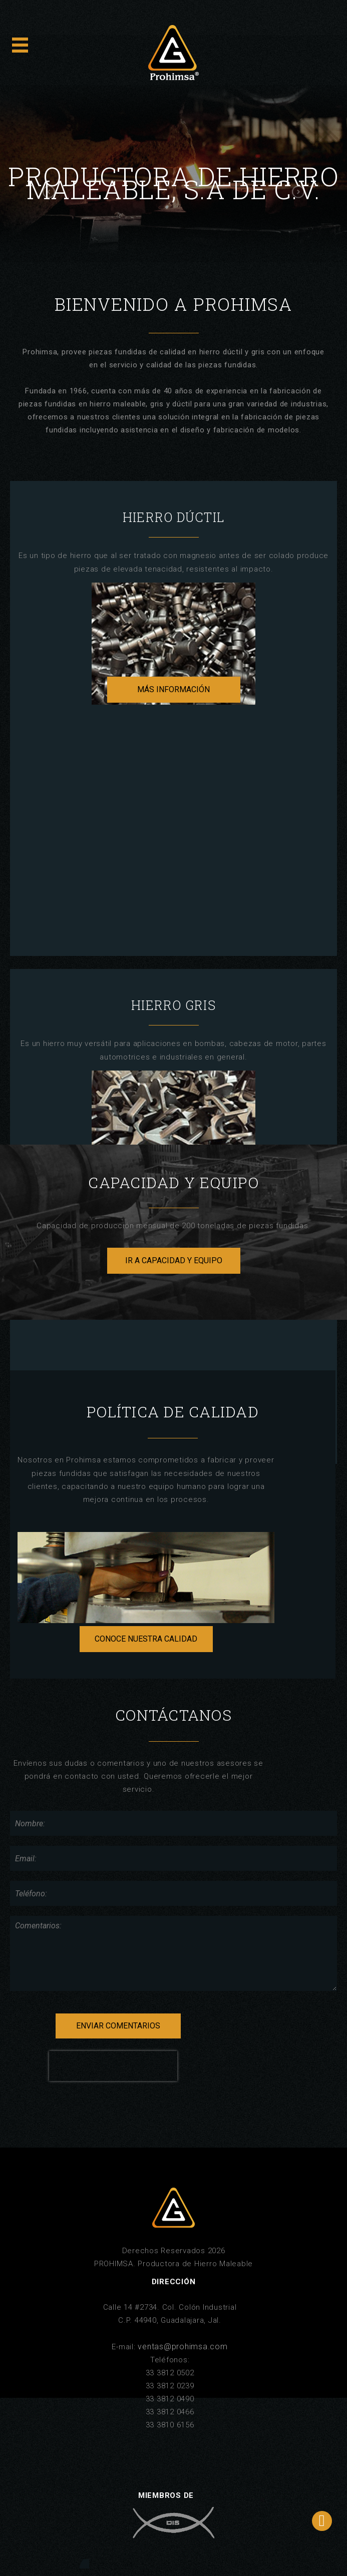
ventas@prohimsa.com (182, 2346)
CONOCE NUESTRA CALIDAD (146, 1639)
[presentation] (113, 2066)
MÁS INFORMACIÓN (173, 689)
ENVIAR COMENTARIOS (118, 2025)
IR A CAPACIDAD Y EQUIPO (173, 1260)
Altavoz (84, 2563)
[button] (47, 191)
